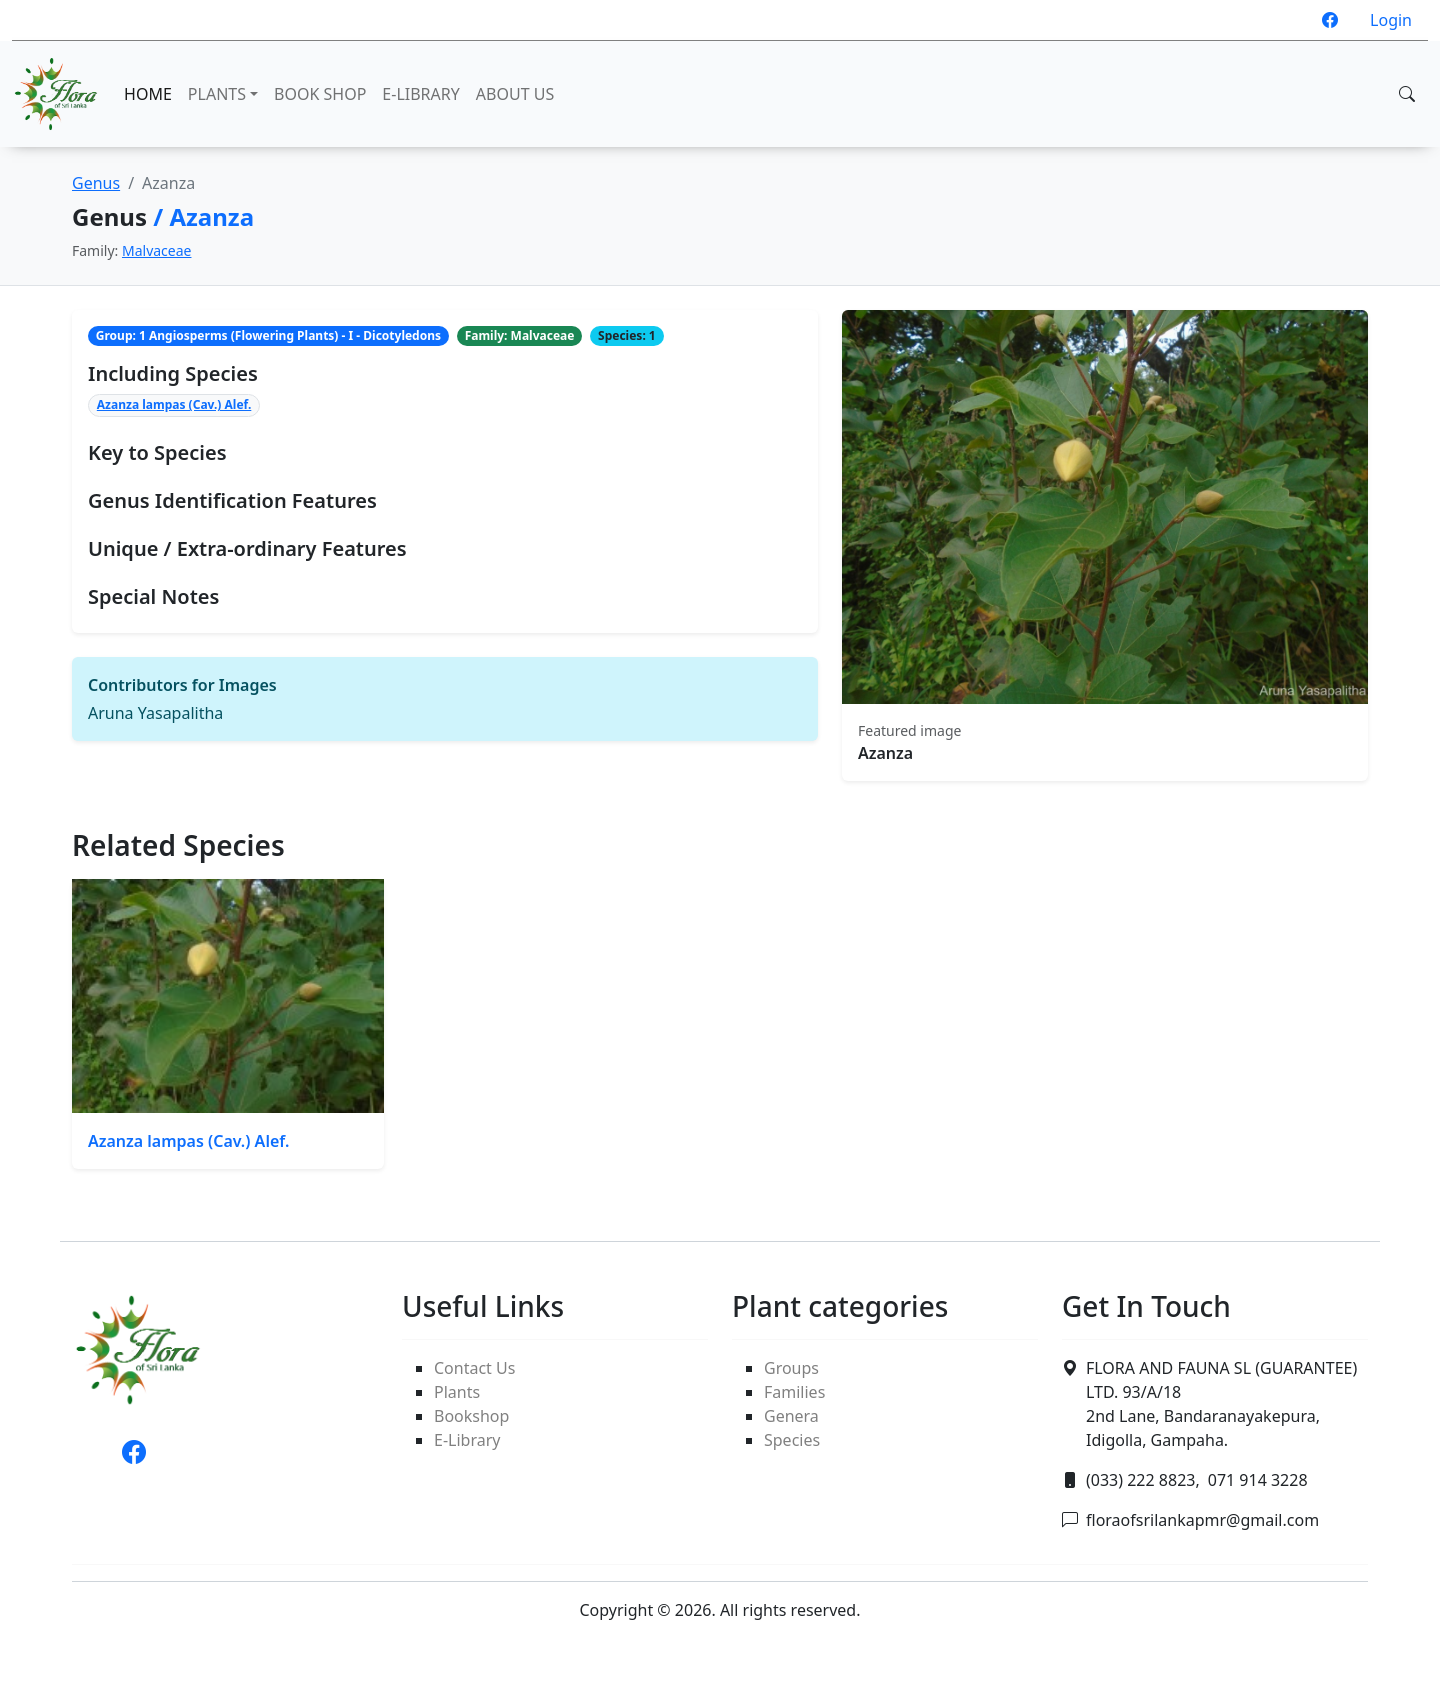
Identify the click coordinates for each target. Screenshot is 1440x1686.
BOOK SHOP (320, 94)
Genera (791, 1416)
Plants (457, 1392)
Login (1391, 20)
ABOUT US (515, 94)
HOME (148, 94)
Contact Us (474, 1368)
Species (792, 1440)
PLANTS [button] (217, 94)
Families (794, 1392)
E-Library (467, 1440)
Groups (791, 1368)
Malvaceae (157, 250)
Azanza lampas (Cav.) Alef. (174, 404)
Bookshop (471, 1416)
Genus (96, 183)
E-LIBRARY (420, 94)
